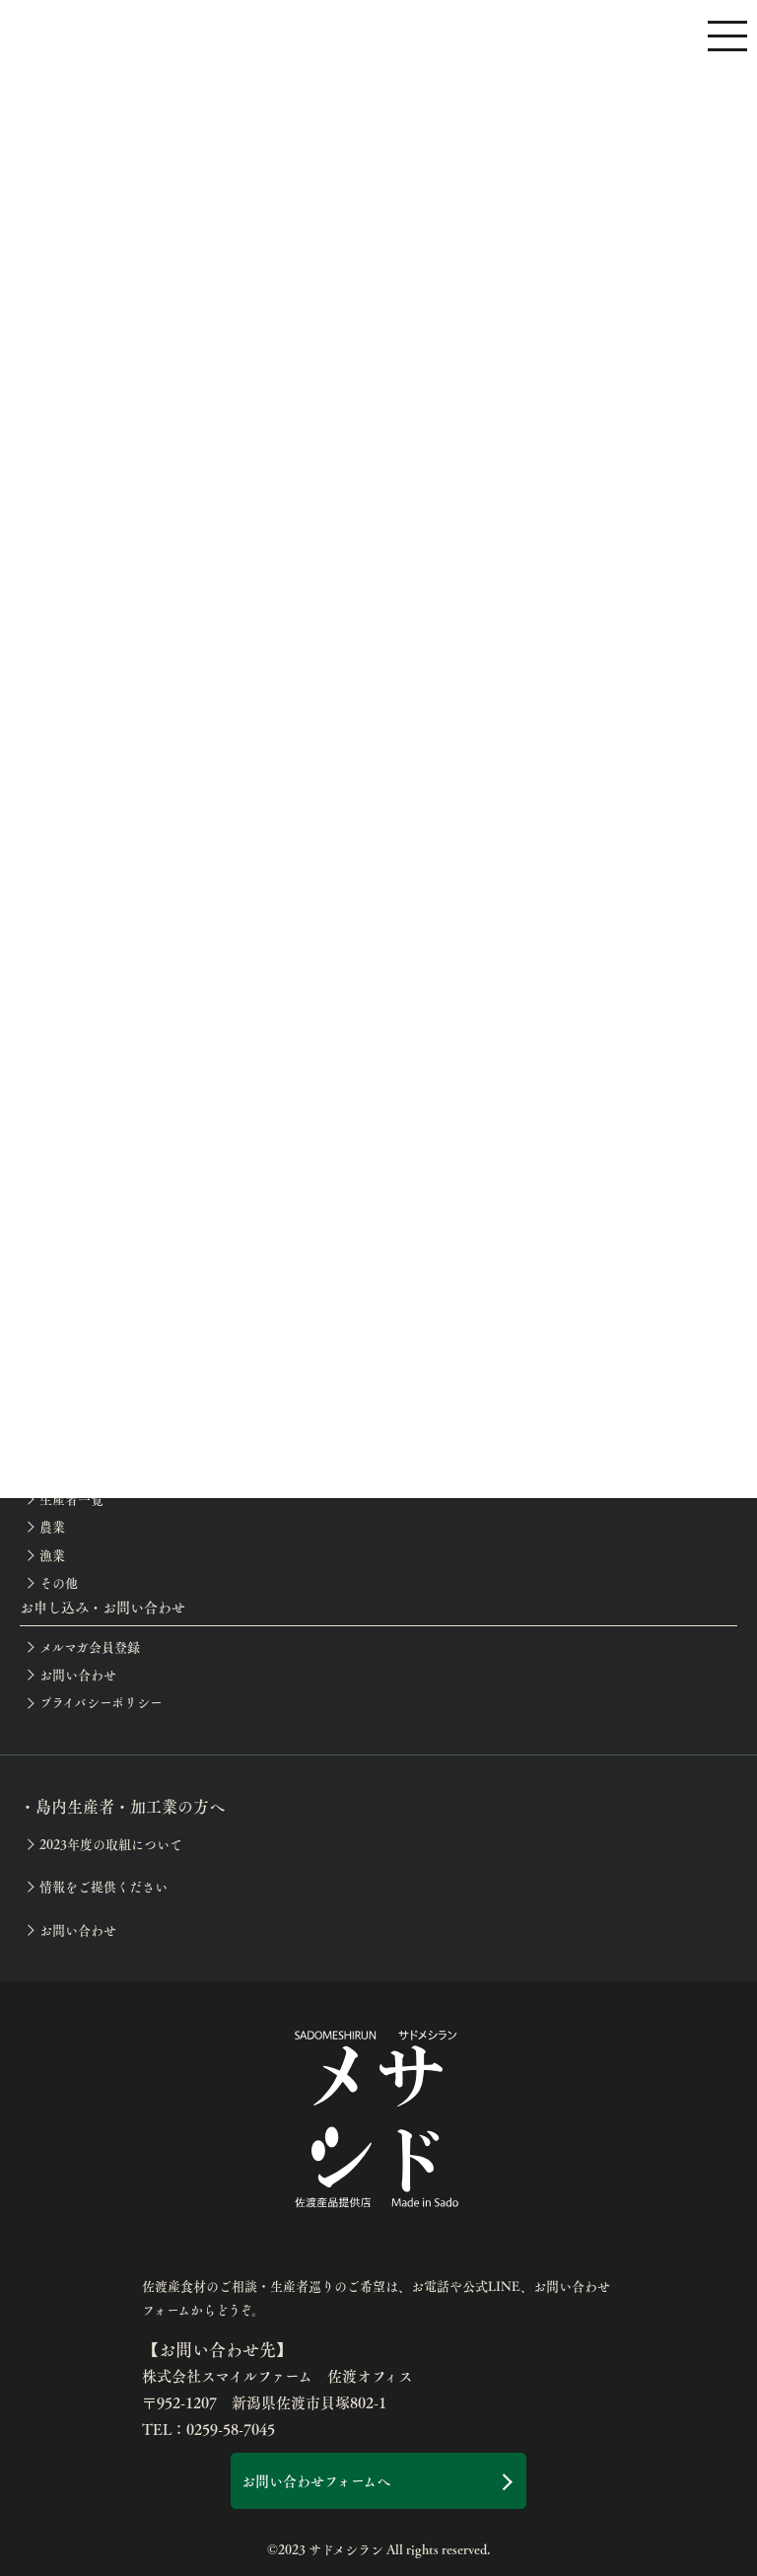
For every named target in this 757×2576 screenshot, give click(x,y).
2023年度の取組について (110, 1844)
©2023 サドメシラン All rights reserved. (379, 2549)
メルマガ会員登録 (89, 1647)
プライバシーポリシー (101, 1702)
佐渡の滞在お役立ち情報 (109, 1276)
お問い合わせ (77, 1674)
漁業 (52, 1555)
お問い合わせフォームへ (315, 2480)
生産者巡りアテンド (97, 1247)
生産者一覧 (71, 1499)
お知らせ (65, 1415)
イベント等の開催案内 (103, 1359)
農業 (52, 1527)
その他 (58, 1583)
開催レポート (76, 1387)
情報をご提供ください (103, 1886)
